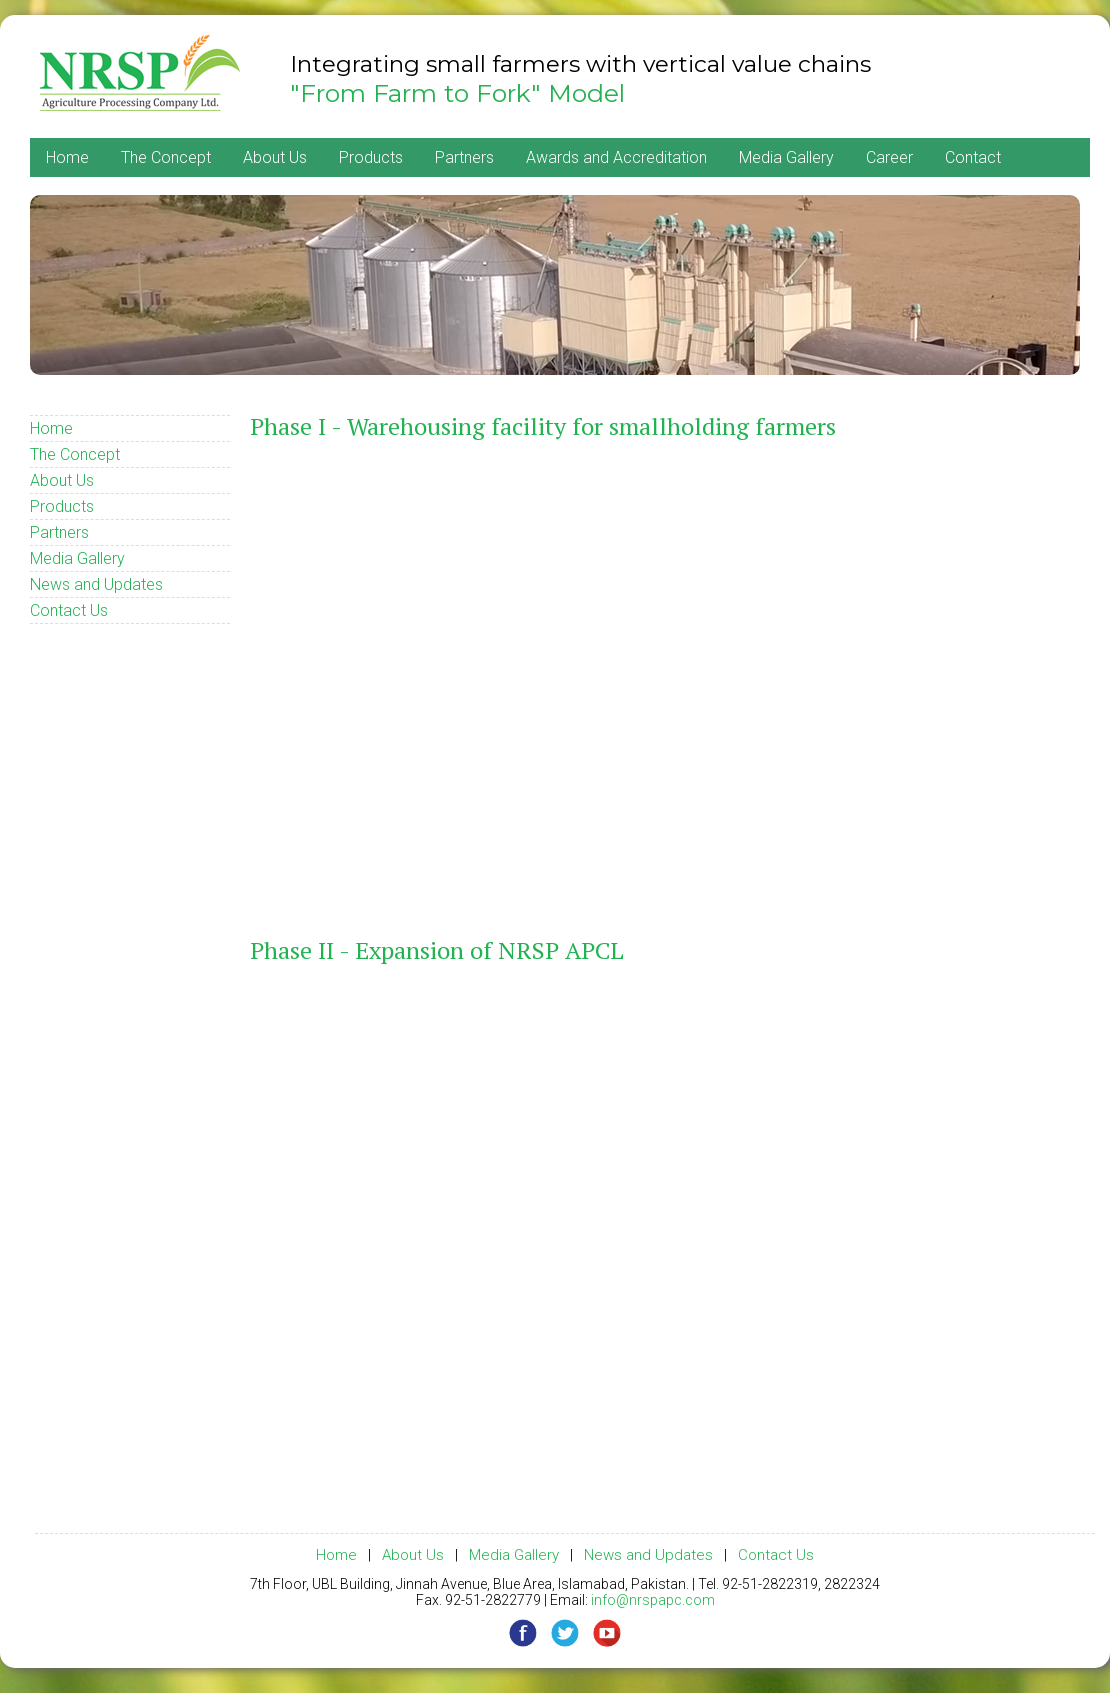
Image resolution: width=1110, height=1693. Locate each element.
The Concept (166, 157)
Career (889, 157)
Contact (973, 157)
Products (371, 157)
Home (67, 157)
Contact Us (69, 610)
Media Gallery (786, 157)
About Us (275, 157)
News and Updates (96, 584)
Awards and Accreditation (616, 157)
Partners (464, 157)
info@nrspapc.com (653, 1600)
